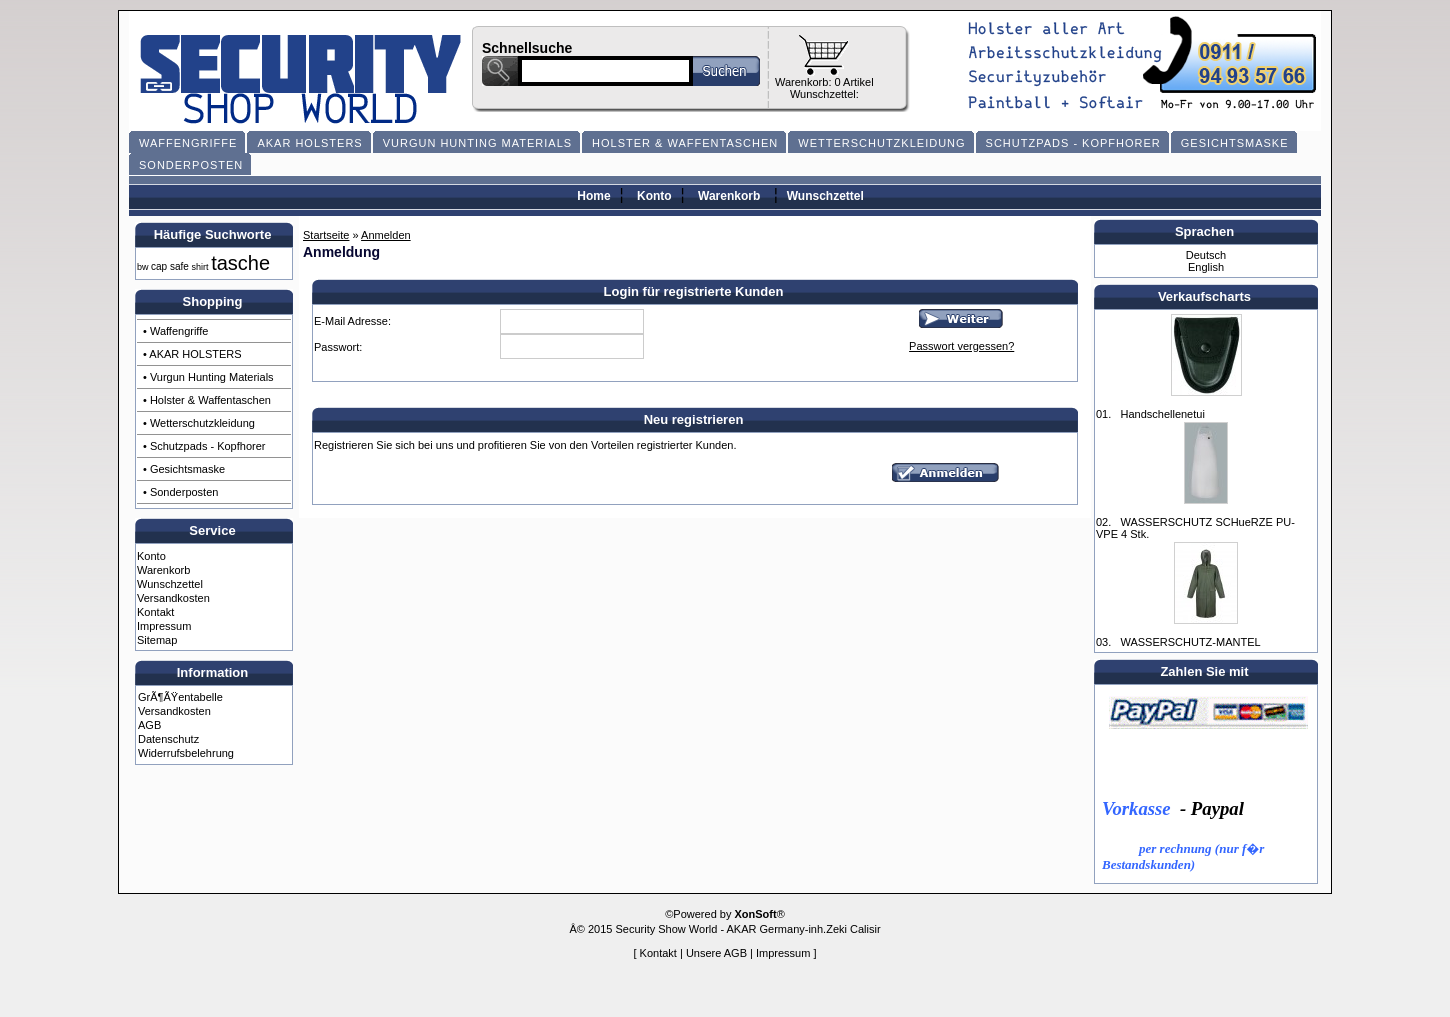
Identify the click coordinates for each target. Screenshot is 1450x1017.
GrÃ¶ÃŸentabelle (180, 697)
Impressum (164, 626)
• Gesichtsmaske (184, 469)
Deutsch (1206, 255)
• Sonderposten (180, 492)
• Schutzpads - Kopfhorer (204, 446)
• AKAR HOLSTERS (192, 354)
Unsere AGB (716, 953)
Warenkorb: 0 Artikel (824, 82)
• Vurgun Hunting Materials (208, 377)
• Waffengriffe (175, 331)
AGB (149, 725)
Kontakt (155, 612)
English (1206, 267)
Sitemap (157, 640)
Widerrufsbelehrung (186, 753)
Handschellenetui (1162, 414)
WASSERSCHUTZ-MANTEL (1190, 642)
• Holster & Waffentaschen (207, 400)
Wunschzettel (825, 196)
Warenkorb (729, 196)
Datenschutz (168, 739)
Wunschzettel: (824, 94)
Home (593, 196)
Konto (654, 196)
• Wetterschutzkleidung (199, 423)
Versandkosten (173, 598)
